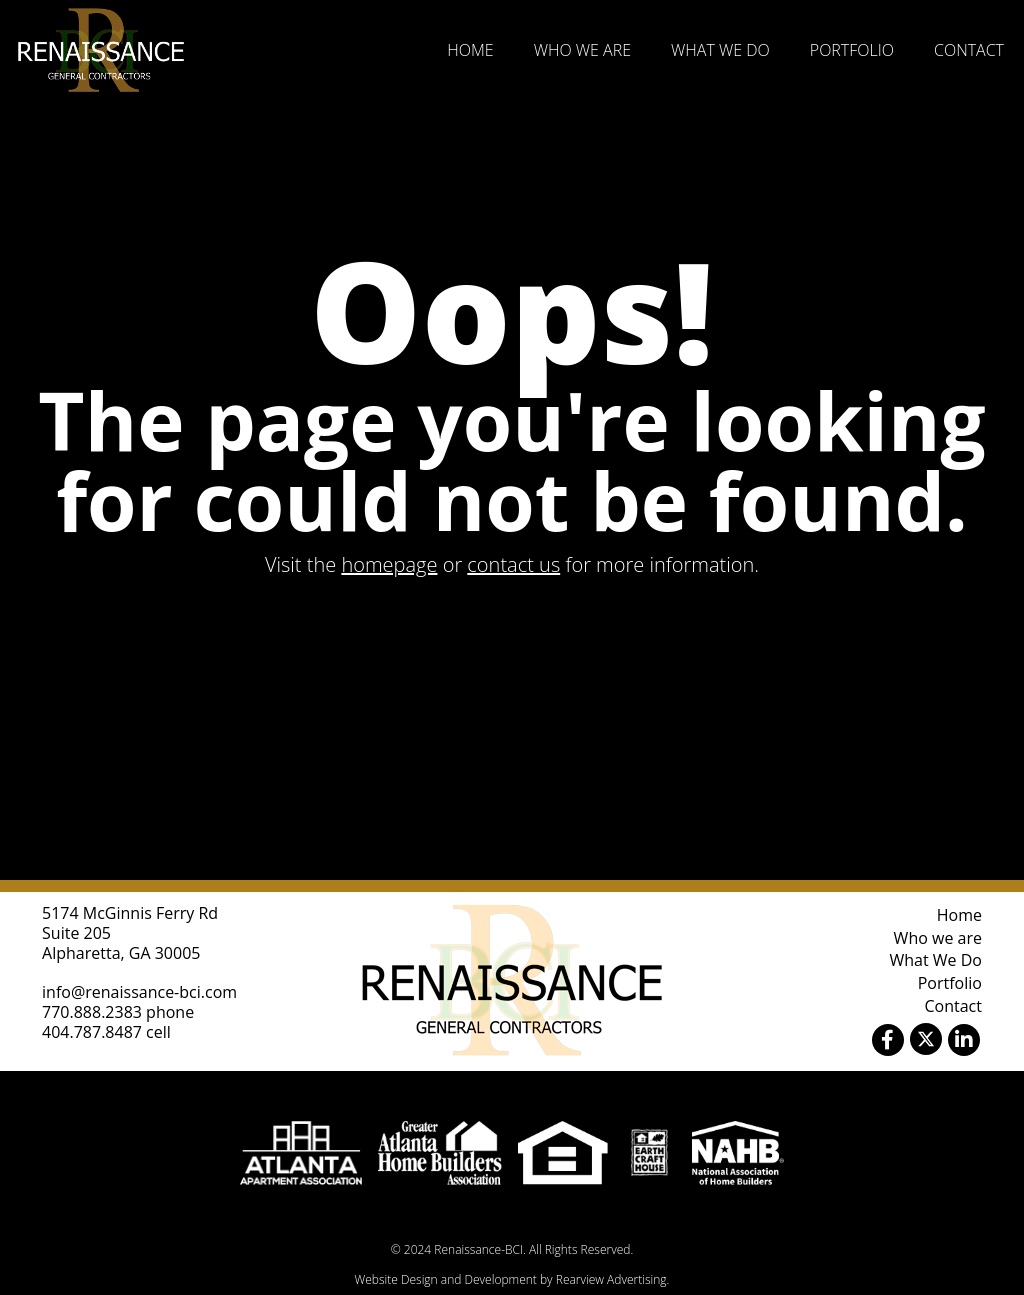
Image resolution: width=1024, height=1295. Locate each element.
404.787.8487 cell (106, 1032)
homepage (389, 564)
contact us (513, 564)
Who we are (582, 50)
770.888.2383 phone (118, 1012)
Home (470, 50)
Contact (969, 50)
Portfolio (852, 50)
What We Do (720, 50)
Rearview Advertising (611, 1279)
